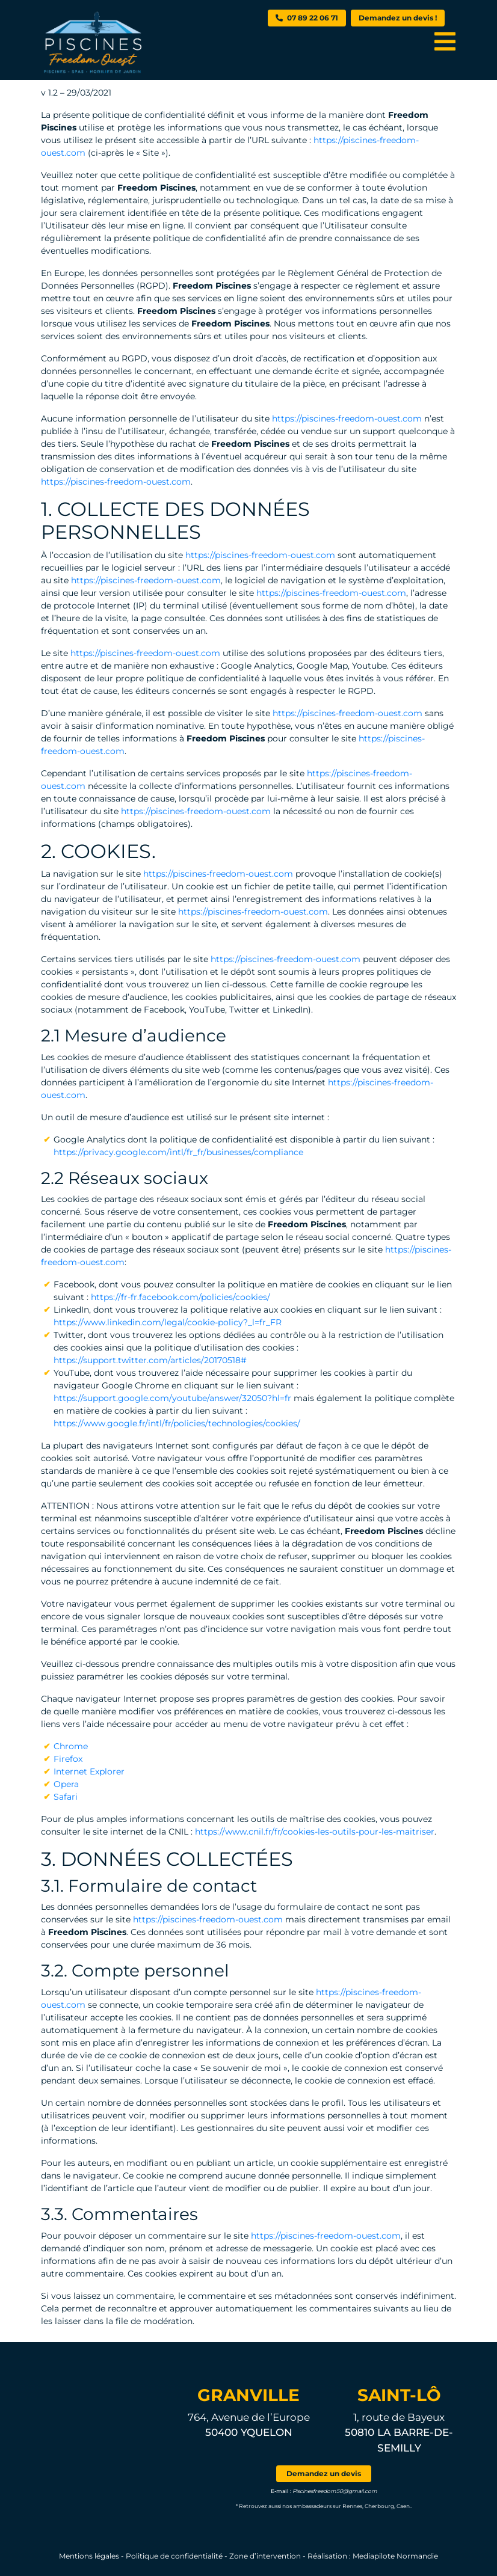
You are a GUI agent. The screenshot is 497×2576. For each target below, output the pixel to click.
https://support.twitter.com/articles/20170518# (150, 1360)
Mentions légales (89, 2555)
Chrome (71, 1746)
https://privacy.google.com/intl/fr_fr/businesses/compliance (178, 1152)
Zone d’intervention (265, 2555)
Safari (66, 1796)
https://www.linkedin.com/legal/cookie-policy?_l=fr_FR (168, 1322)
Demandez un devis (323, 2473)
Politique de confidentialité (174, 2555)
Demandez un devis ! (398, 17)
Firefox (68, 1758)
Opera (66, 1784)
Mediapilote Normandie (395, 2555)
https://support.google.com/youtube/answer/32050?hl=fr (172, 1398)
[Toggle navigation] (445, 41)
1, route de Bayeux (399, 2432)
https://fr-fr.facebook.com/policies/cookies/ (179, 1297)
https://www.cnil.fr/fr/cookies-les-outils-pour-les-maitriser (314, 1831)
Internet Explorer (89, 1771)
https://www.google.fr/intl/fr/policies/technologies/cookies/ (177, 1423)
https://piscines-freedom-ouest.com (347, 418)
